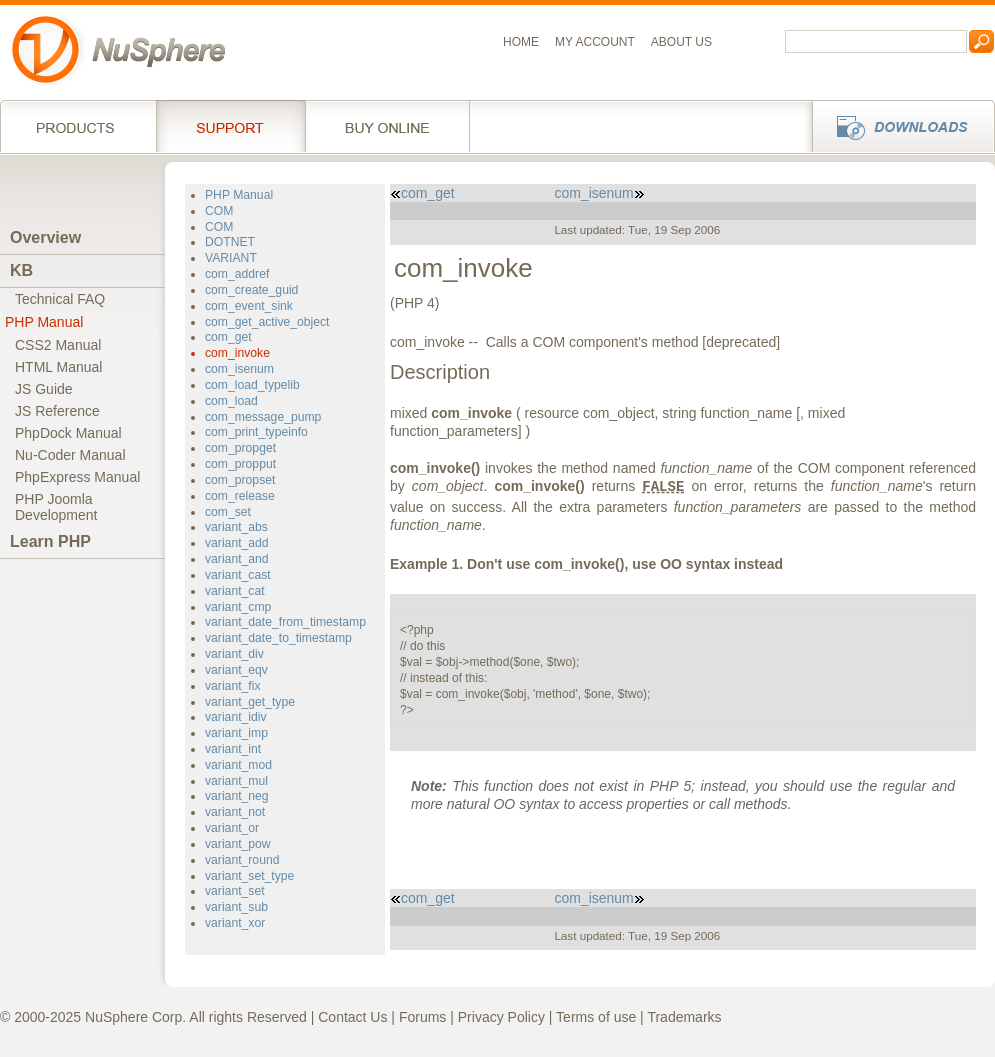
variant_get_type (250, 702)
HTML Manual (58, 367)
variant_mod (238, 765)
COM (219, 211)
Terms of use (596, 1017)
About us (681, 42)
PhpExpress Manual (77, 477)
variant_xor (235, 923)
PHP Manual (44, 322)
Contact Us (352, 1017)
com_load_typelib (252, 385)
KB (21, 270)
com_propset (240, 480)
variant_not (235, 812)
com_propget (240, 448)
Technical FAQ (60, 299)
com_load (231, 401)
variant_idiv (236, 717)
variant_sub (236, 907)
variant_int (233, 749)
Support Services (230, 126)
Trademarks (684, 1017)
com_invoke (237, 353)
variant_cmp (238, 607)
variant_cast (238, 575)
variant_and (237, 559)
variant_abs (236, 527)
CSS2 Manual (58, 345)
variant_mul (236, 781)
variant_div (234, 654)
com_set (228, 512)
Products (78, 126)
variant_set (235, 891)
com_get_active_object (267, 322)
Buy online (387, 126)
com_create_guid (251, 290)
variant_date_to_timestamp (278, 638)
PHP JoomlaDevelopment (56, 507)
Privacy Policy (501, 1017)
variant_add (237, 543)
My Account (595, 42)
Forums (422, 1017)
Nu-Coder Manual (70, 455)
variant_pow (238, 844)
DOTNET (230, 242)
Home (521, 42)
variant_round (242, 860)
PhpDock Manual (68, 433)
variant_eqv (236, 670)
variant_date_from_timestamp (285, 622)
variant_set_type (249, 876)
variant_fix (232, 686)
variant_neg (237, 796)
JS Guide (44, 389)
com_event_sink (249, 306)
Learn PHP (50, 541)
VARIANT (231, 258)
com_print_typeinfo (256, 432)
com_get (228, 337)
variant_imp (236, 733)
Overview (45, 237)
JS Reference (57, 411)
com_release (240, 496)
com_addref (237, 274)
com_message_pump (263, 417)
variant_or (232, 828)
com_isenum (239, 369)
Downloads (897, 126)
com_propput (240, 464)
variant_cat (235, 591)
